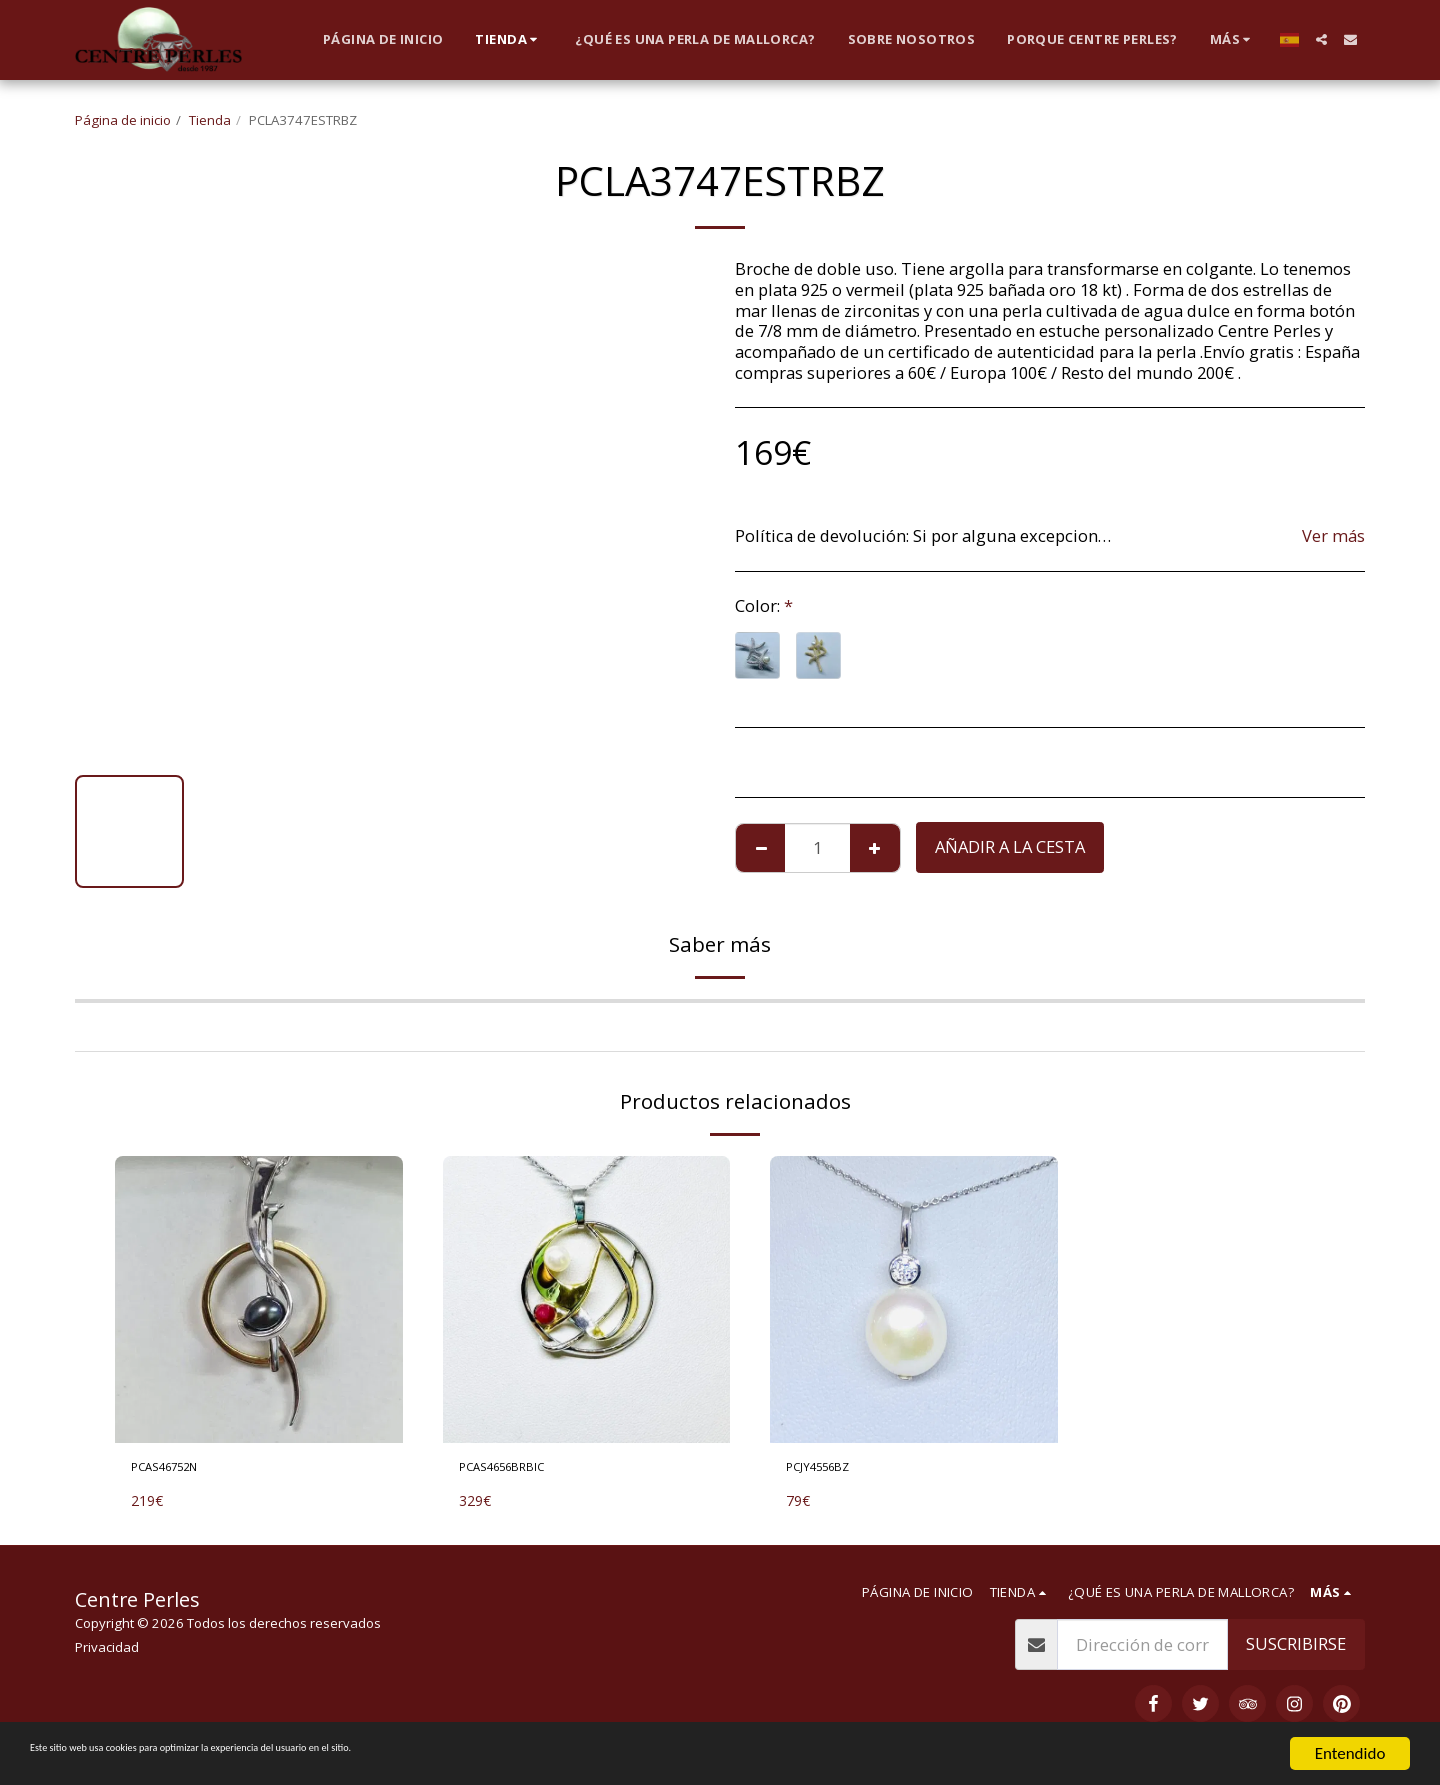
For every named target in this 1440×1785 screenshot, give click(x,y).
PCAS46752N (179, 1470)
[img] (259, 1300)
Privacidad (107, 1655)
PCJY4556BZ (831, 1470)
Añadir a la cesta (1010, 846)
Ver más (1333, 536)
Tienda (210, 120)
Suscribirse (1296, 1651)
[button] (1321, 39)
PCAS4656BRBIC (520, 1470)
